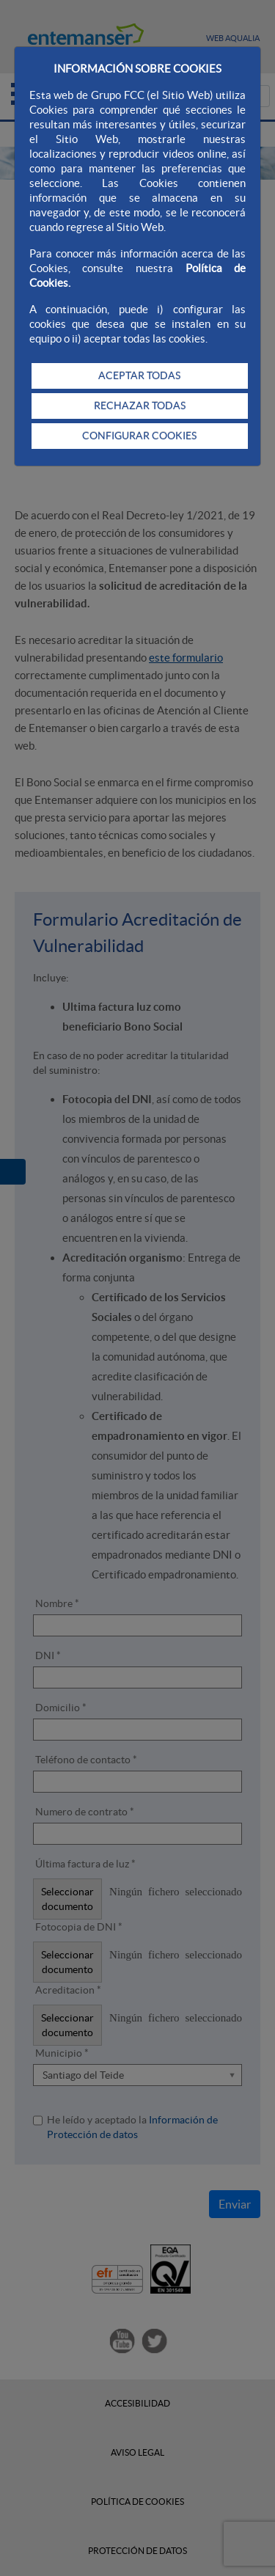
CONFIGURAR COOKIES (139, 436)
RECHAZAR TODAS (140, 405)
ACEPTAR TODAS (139, 375)
